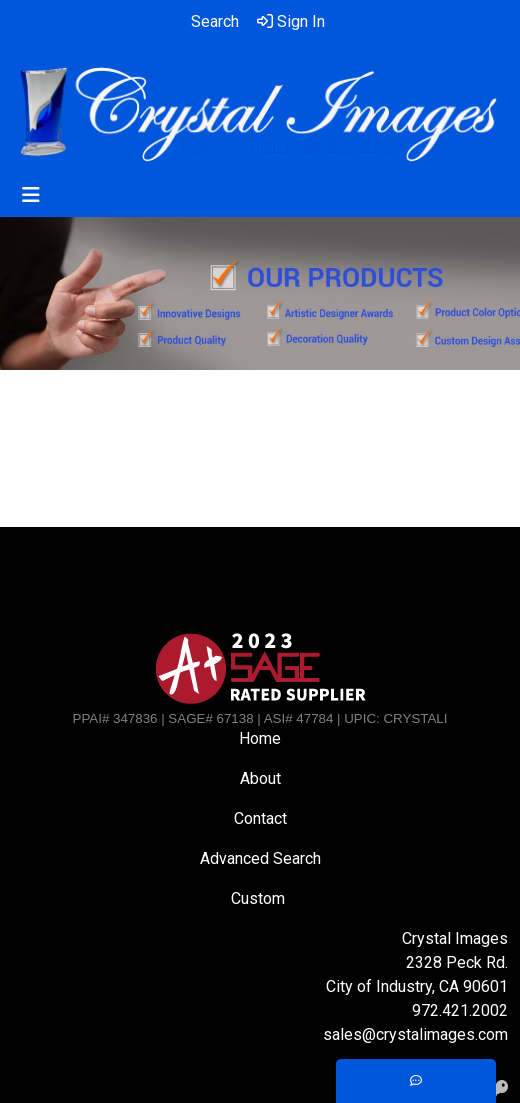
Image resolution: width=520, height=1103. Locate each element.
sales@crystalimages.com (415, 1034)
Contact (260, 818)
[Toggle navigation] (31, 195)
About (260, 778)
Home (260, 738)
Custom (260, 898)
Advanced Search (260, 858)
